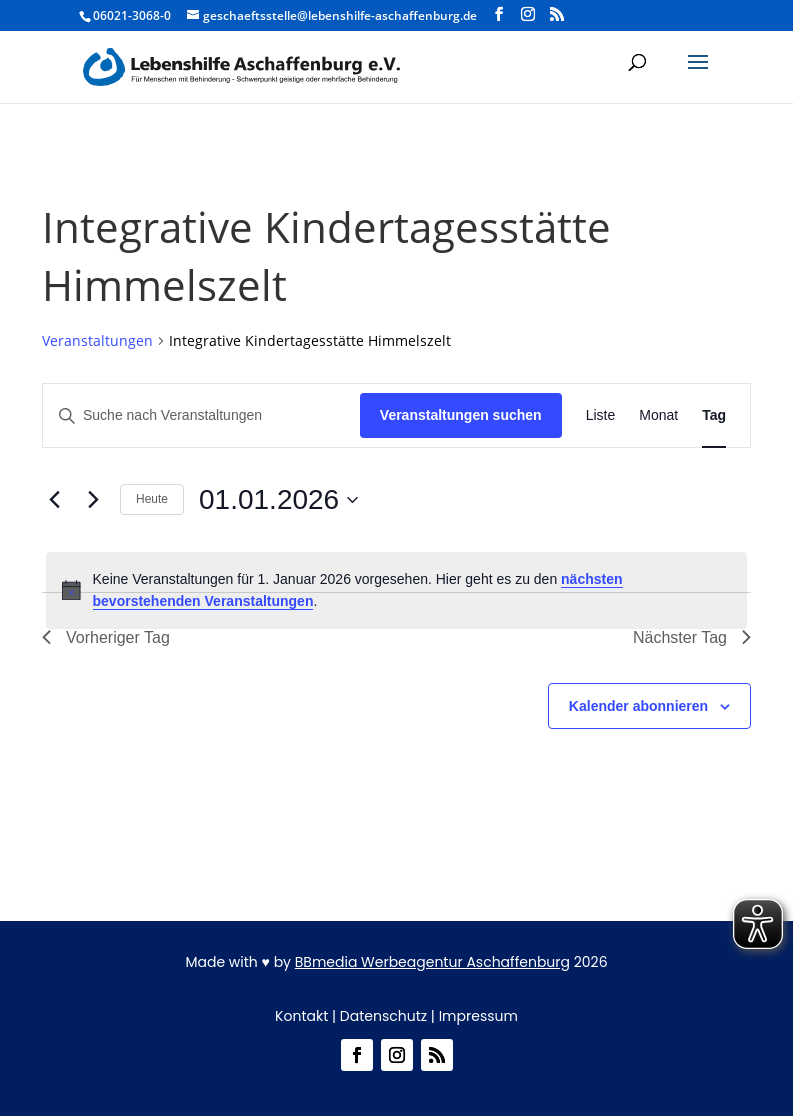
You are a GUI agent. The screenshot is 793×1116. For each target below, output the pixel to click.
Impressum (478, 1016)
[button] (698, 75)
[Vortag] (54, 500)
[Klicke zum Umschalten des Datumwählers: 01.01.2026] (278, 500)
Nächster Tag (692, 637)
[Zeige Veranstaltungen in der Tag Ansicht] (714, 415)
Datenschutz (383, 1016)
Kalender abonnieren (638, 706)
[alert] (396, 590)
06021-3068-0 (132, 15)
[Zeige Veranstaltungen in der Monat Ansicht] (658, 415)
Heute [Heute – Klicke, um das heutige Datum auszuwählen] (152, 499)
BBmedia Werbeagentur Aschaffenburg (432, 962)
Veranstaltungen (97, 340)
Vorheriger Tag (106, 637)
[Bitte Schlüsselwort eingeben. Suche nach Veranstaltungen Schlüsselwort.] (201, 415)
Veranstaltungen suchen (461, 415)
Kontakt (301, 1016)
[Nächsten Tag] (93, 500)
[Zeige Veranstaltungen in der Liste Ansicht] (601, 415)
